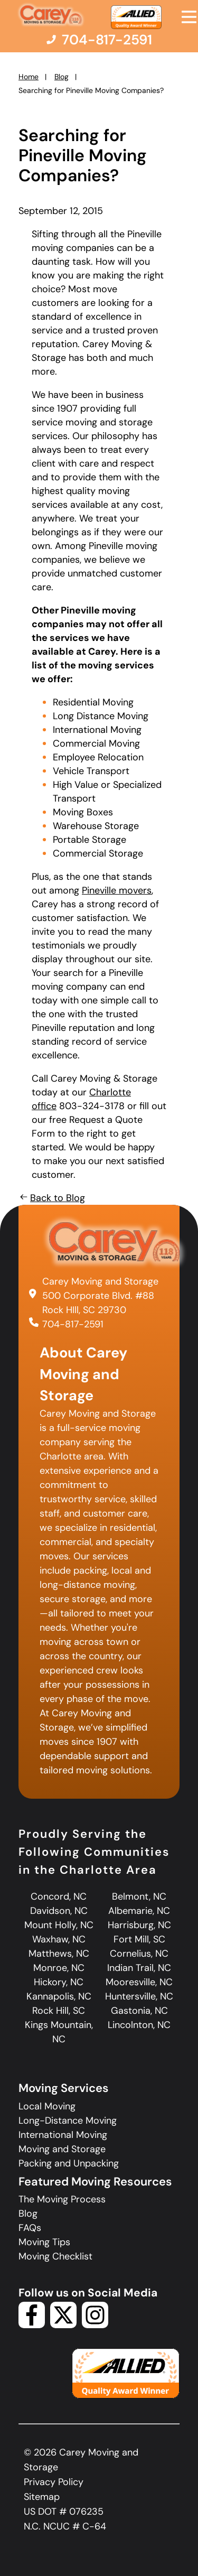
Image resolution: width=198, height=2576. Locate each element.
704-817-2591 (72, 1324)
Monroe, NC (58, 1967)
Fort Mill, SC (139, 1939)
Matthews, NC (59, 1953)
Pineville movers (117, 890)
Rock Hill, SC (58, 2010)
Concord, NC (59, 1896)
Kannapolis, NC (58, 1996)
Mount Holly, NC (58, 1925)
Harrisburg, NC (139, 1925)
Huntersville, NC (139, 1996)
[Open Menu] (189, 16)
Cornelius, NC (139, 1953)
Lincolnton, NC (139, 2025)
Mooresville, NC (139, 1982)
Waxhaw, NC (59, 1939)
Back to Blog (51, 1198)
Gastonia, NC (139, 2010)
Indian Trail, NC (139, 1967)
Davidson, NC (59, 1910)
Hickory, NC (58, 1982)
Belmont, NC (139, 1896)
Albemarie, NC (139, 1910)
